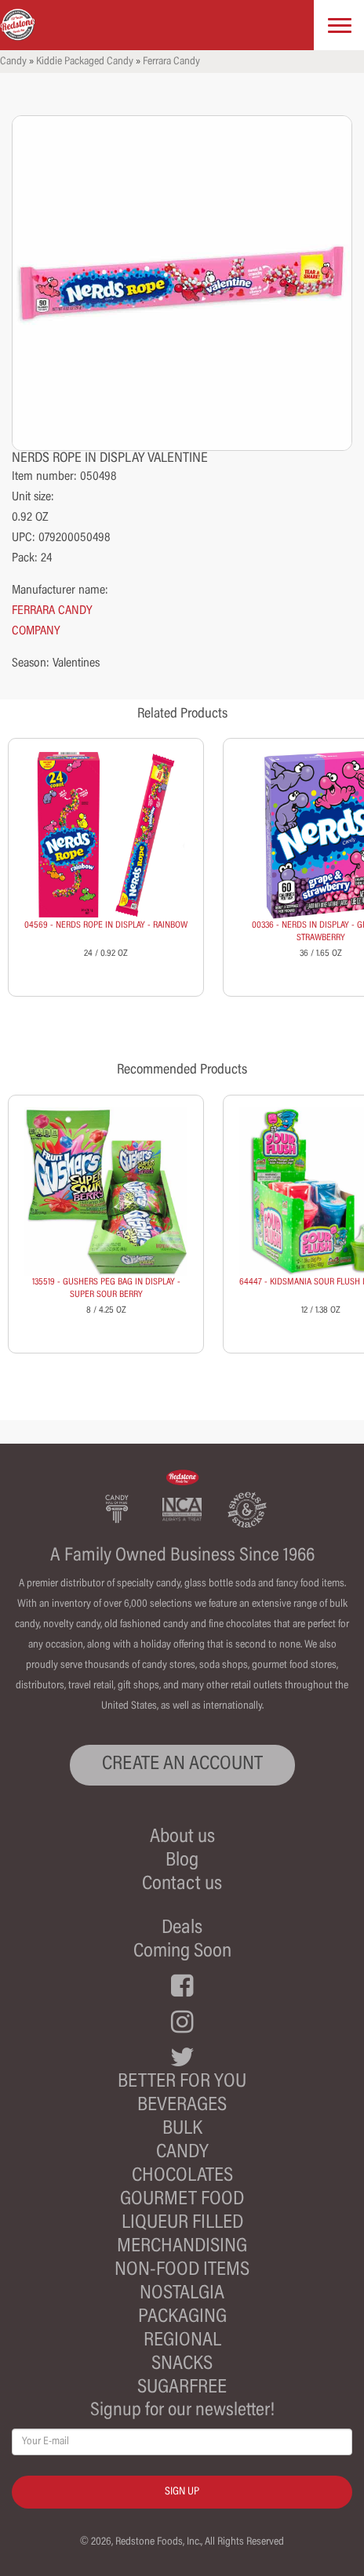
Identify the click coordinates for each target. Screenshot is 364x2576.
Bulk (182, 2129)
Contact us (182, 1885)
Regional (182, 2341)
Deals (182, 1928)
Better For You (182, 2082)
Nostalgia (182, 2294)
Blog (182, 1861)
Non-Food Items (182, 2270)
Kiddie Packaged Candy (84, 61)
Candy (13, 61)
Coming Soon (182, 1952)
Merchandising (182, 2247)
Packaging (182, 2317)
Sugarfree (182, 2388)
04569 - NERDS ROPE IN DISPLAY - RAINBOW (105, 925)
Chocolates (182, 2176)
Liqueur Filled (182, 2223)
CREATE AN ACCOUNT (182, 1765)
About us (182, 1838)
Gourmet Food (182, 2200)
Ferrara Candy (171, 61)
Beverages (182, 2106)
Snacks (182, 2364)
